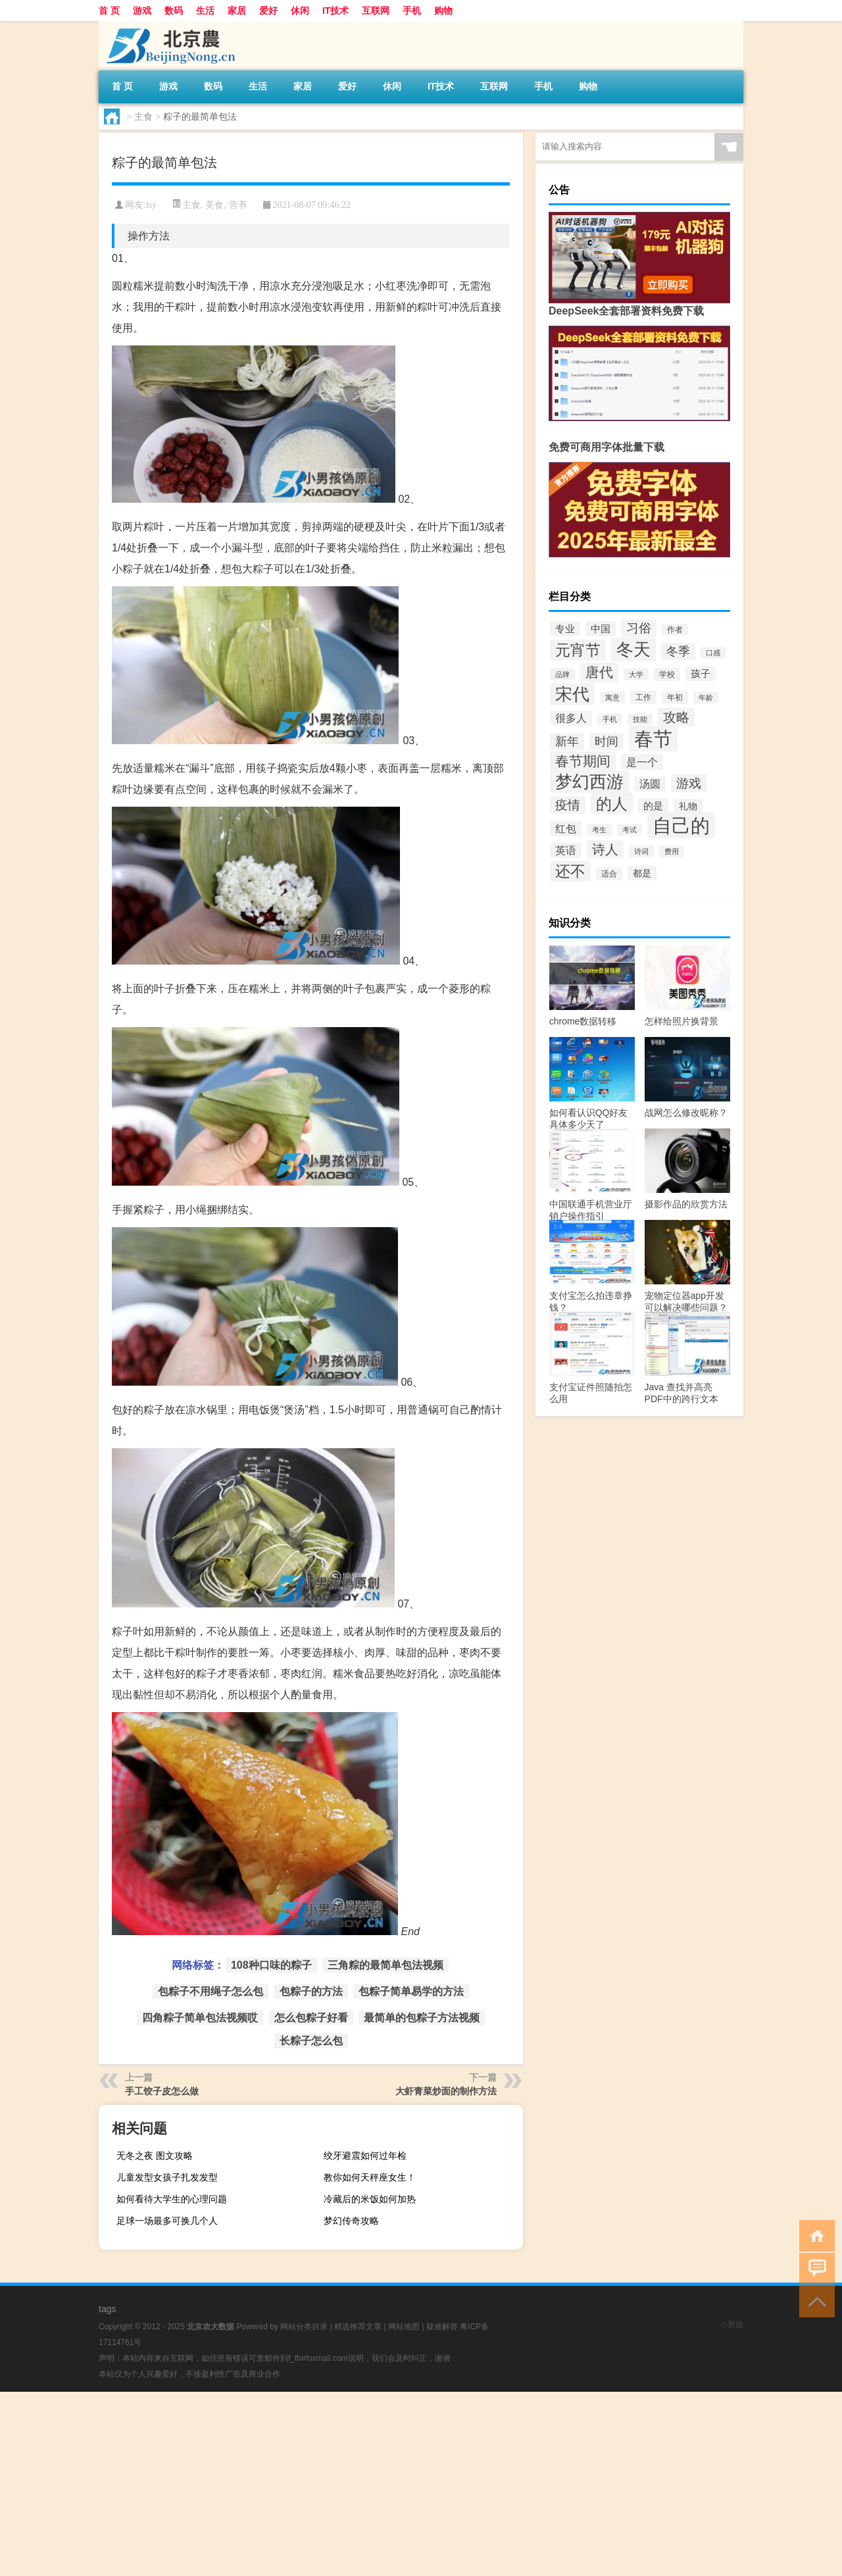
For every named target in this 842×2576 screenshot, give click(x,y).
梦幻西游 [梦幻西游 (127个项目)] (589, 781)
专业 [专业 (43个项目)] (565, 628)
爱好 (268, 10)
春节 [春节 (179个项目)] (653, 738)
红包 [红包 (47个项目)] (565, 828)
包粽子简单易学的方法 (411, 1991)
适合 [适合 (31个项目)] (609, 873)
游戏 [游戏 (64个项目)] (688, 783)
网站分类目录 (304, 2326)
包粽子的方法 (311, 1991)
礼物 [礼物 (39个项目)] (688, 806)
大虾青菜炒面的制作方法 (446, 2091)
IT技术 (335, 10)
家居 (237, 10)
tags (107, 2309)
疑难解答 (442, 2326)
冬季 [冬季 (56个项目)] (678, 651)
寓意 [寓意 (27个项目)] (612, 697)
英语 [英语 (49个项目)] (565, 850)
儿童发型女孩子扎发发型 (167, 2177)
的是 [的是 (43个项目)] (653, 805)
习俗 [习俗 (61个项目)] (638, 628)
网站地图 (404, 2326)
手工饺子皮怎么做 (162, 2091)
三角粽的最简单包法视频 (385, 1965)
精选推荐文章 (358, 2326)
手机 (412, 10)
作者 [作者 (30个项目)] (675, 630)
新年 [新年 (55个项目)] (567, 741)
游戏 (142, 10)
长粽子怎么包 (311, 2040)
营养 (238, 204)
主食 (143, 116)
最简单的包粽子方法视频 (422, 2017)
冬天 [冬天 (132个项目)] (633, 649)
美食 (214, 204)
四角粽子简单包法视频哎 (200, 2017)
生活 (205, 10)
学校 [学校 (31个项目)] (667, 674)
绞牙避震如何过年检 (365, 2155)
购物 (443, 10)
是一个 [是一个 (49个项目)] (642, 762)
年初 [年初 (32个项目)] (675, 697)
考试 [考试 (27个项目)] (629, 830)
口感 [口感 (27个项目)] (713, 653)
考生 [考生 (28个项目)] (599, 830)
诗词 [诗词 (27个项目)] (641, 851)
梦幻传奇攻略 (351, 2220)
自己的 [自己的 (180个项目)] (681, 825)
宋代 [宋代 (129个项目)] (572, 694)
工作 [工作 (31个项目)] (643, 697)
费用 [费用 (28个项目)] (671, 851)
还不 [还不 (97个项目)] (570, 871)
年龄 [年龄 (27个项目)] (706, 697)
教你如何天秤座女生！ (370, 2177)
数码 (173, 10)
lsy (151, 205)
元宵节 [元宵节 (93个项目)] (578, 650)
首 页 (109, 10)
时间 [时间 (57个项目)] (606, 741)
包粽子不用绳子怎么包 (210, 1991)
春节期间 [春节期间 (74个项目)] (582, 761)
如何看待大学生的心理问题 (171, 2199)
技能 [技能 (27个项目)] (640, 719)
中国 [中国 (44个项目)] (600, 628)
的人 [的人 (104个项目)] (612, 804)
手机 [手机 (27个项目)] (610, 719)
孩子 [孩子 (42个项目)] (700, 674)
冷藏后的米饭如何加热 (370, 2199)
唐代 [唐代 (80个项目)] (599, 672)
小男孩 (731, 2324)
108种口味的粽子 (271, 1965)
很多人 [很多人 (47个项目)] (571, 718)
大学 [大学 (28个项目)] (636, 674)
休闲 (300, 10)
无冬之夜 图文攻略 (154, 2155)
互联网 (375, 10)
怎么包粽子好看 (311, 2017)
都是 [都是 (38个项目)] (642, 873)
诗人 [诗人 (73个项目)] (605, 849)
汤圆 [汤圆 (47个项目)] (649, 784)
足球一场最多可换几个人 (167, 2220)
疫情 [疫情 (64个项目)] (567, 805)
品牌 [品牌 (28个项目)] (562, 674)
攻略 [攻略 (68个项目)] (676, 717)
